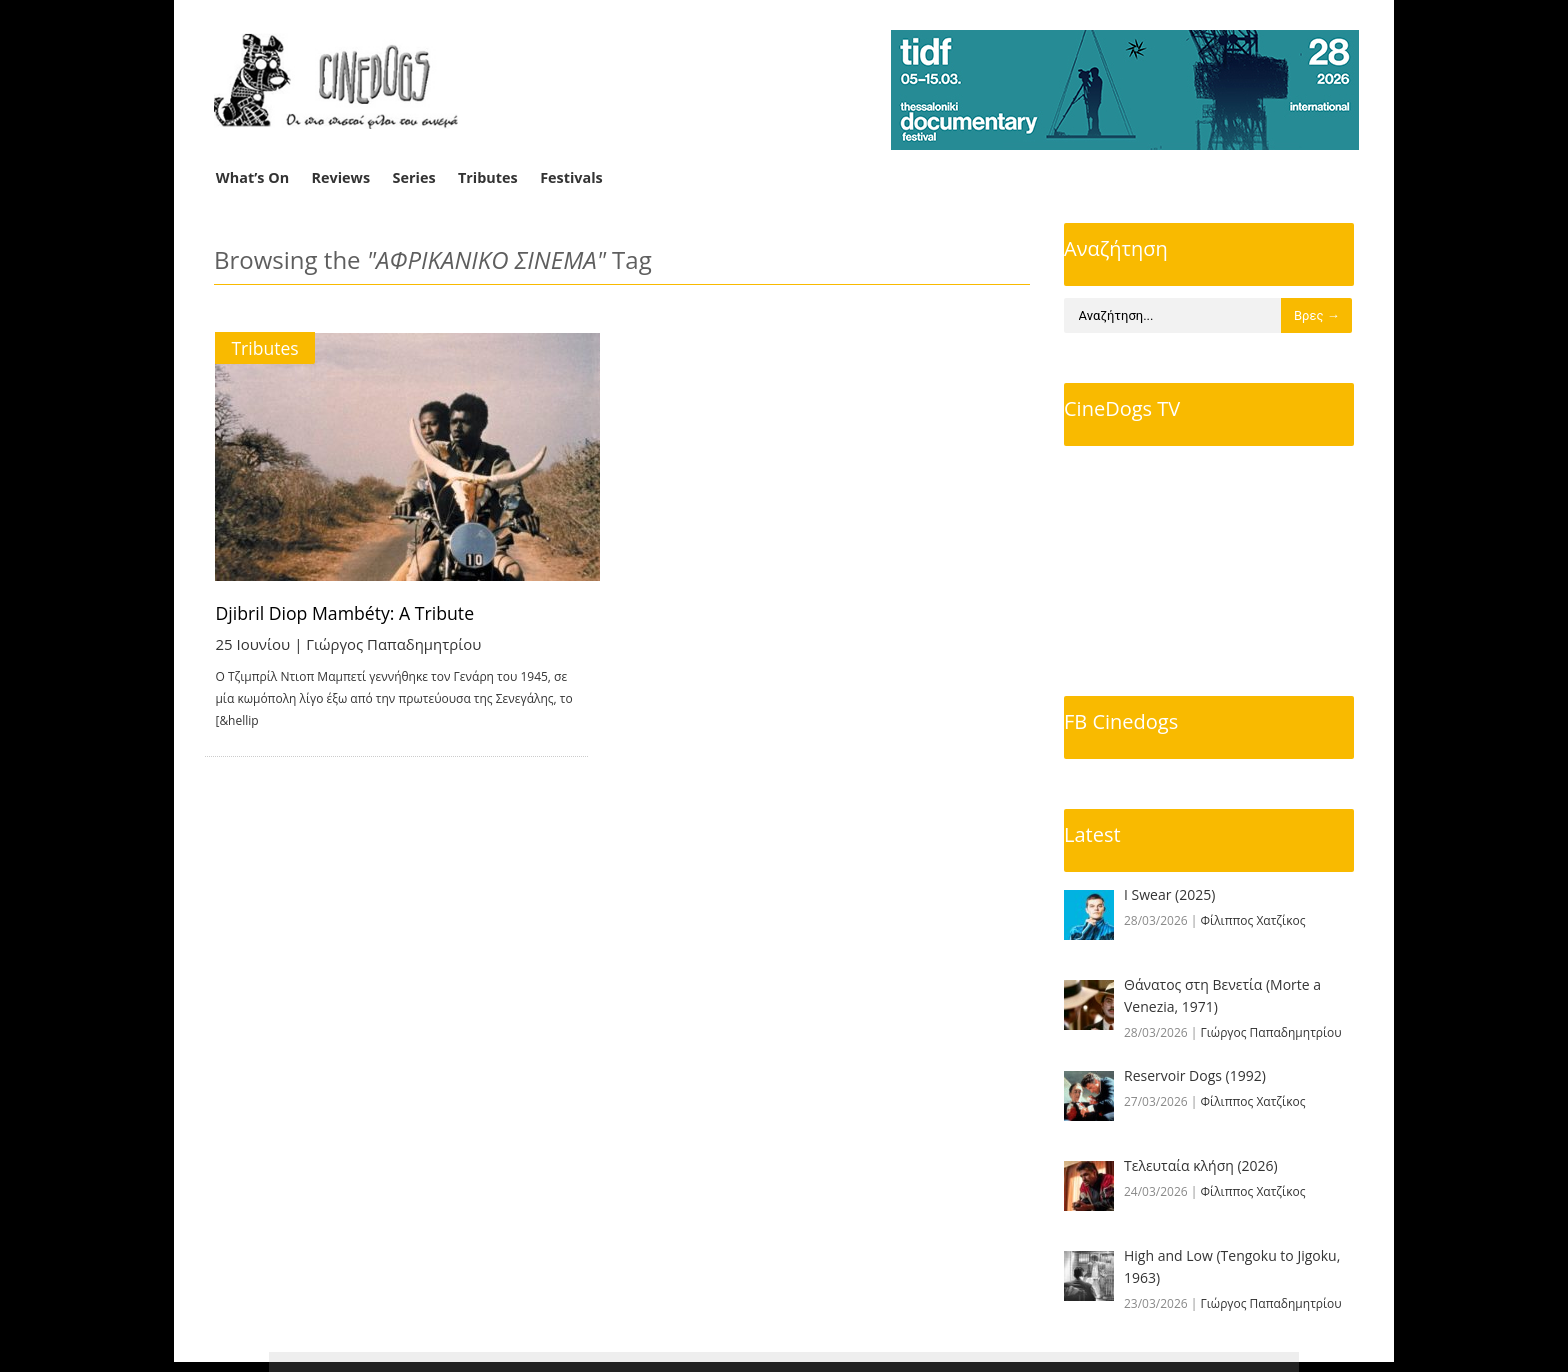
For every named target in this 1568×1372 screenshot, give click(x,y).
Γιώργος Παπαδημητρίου (395, 644)
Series (414, 177)
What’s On (252, 177)
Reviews (341, 177)
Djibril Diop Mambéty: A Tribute (348, 613)
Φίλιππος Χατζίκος (1253, 920)
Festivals (571, 177)
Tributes (488, 177)
